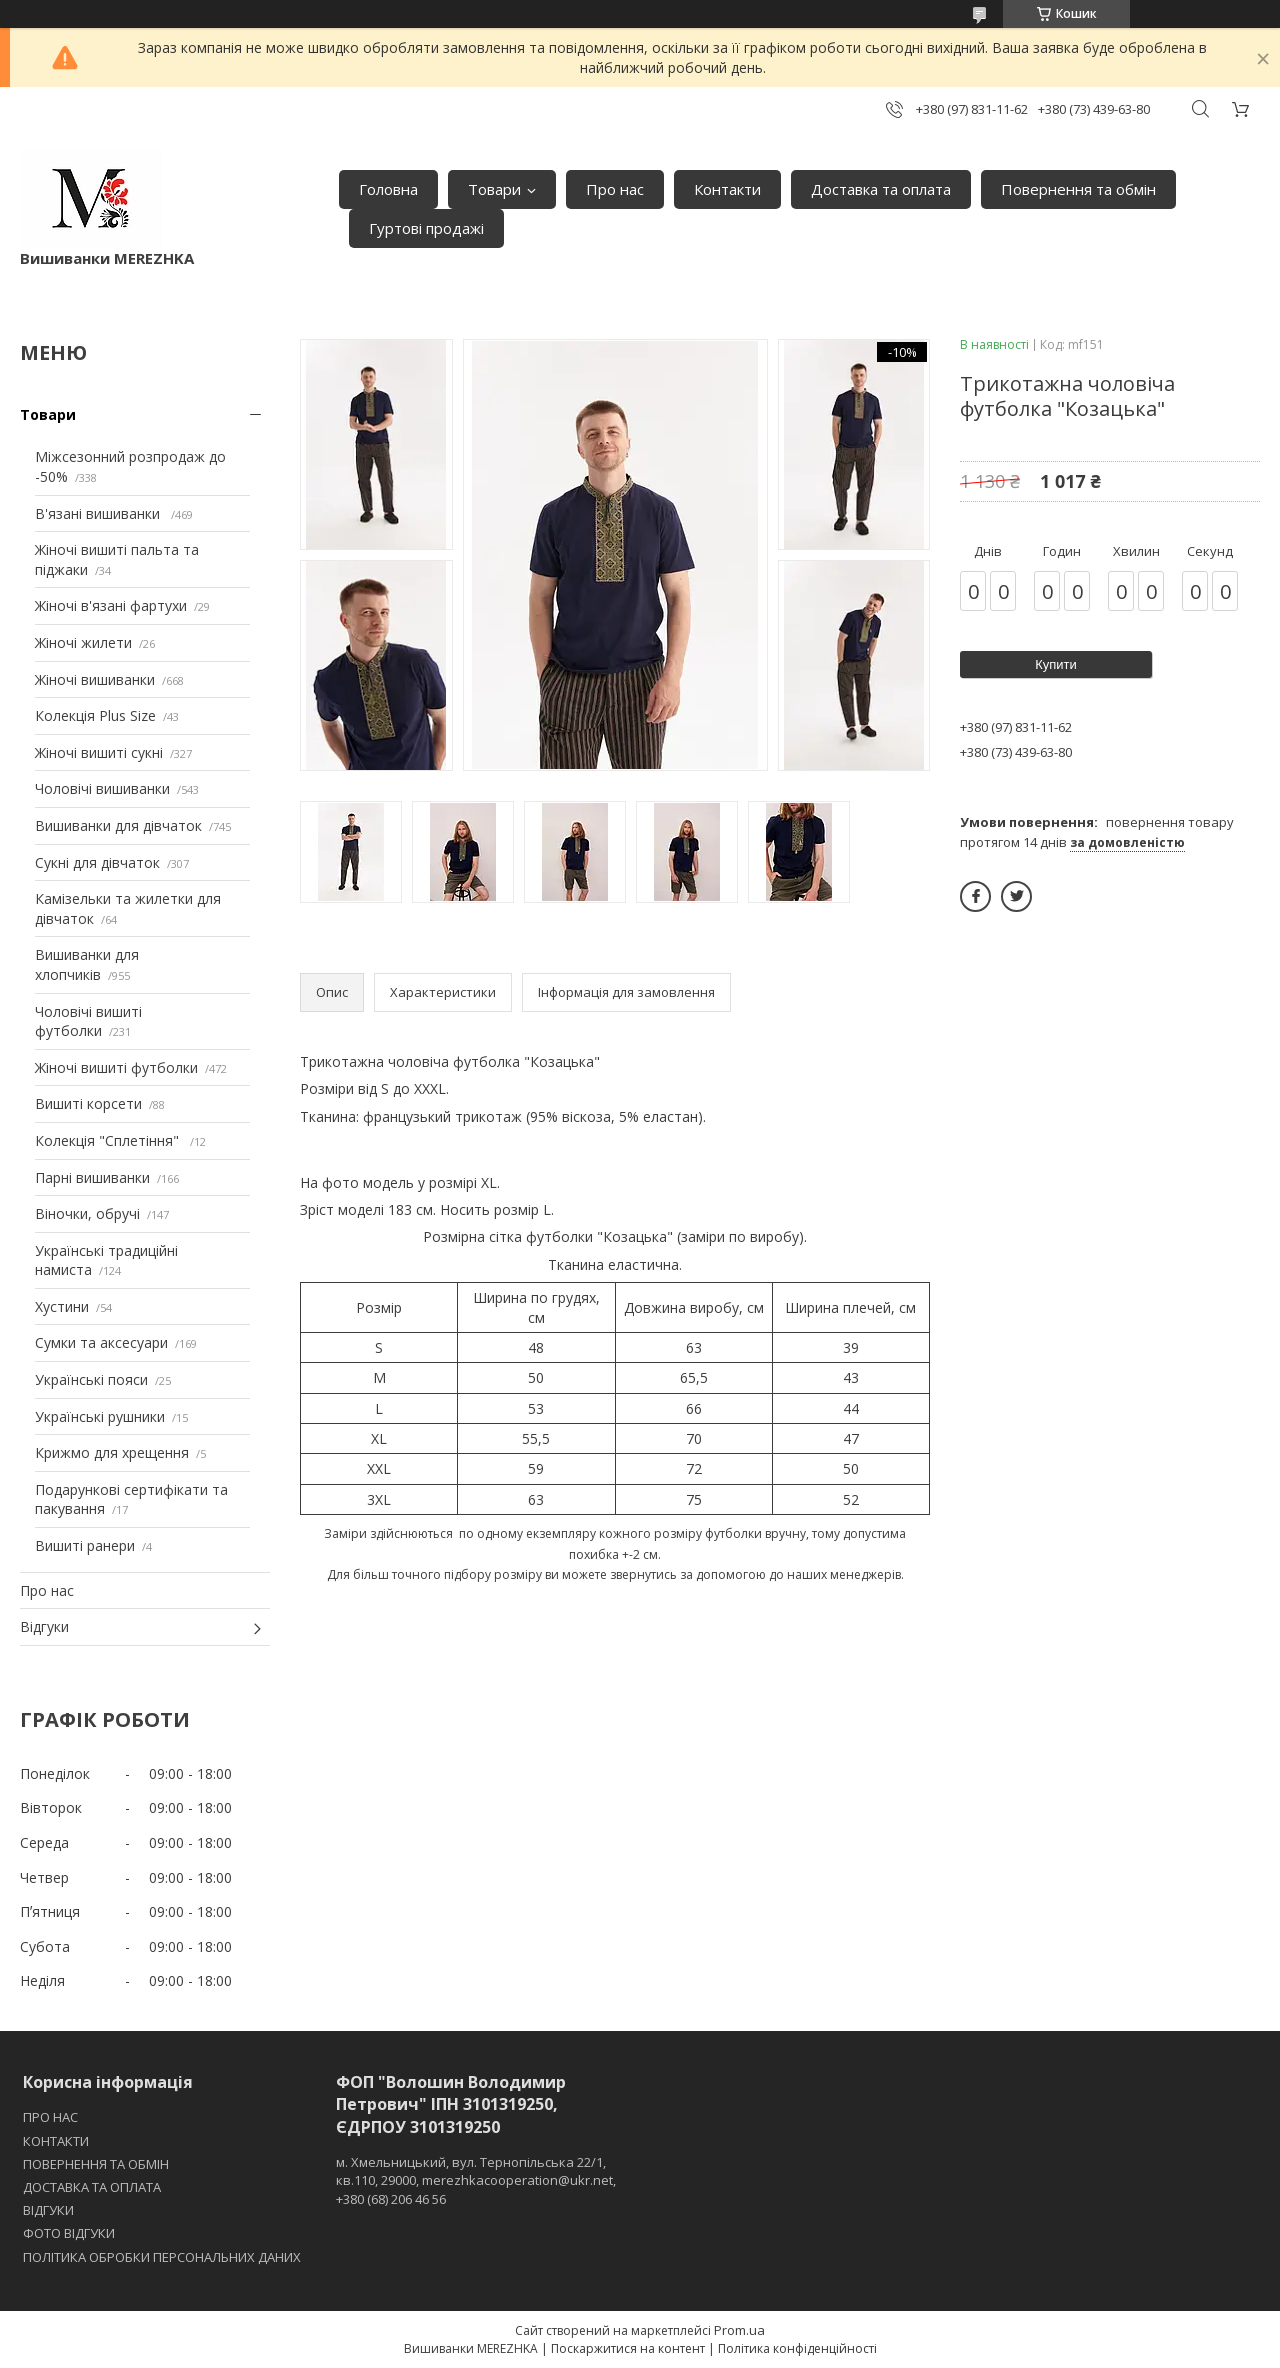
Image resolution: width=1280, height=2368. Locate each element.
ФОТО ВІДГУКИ (69, 2233)
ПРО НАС (50, 2117)
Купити (1056, 664)
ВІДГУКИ (48, 2210)
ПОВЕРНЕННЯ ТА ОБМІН (96, 2164)
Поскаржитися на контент (628, 2348)
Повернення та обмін (1078, 189)
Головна (388, 189)
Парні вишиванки (92, 1177)
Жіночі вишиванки (95, 679)
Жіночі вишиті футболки (116, 1067)
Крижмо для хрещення (112, 1452)
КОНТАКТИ (56, 2141)
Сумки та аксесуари (101, 1342)
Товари (494, 189)
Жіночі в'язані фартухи (111, 605)
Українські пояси (91, 1379)
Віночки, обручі (87, 1213)
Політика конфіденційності (797, 2348)
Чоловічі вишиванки (102, 788)
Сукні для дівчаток (97, 862)
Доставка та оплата (881, 189)
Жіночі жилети (83, 642)
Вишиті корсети (88, 1103)
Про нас (615, 189)
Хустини (62, 1306)
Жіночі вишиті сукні (99, 752)
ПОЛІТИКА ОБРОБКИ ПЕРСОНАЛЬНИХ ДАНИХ (162, 2257)
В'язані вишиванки (99, 513)
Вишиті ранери (85, 1545)
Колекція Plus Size (95, 715)
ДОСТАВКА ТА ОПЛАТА (92, 2187)
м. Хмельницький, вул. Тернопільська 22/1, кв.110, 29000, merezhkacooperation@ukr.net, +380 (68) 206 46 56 (476, 2180)
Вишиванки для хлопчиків (87, 964)
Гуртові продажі (426, 228)
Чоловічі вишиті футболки (88, 1021)
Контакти (727, 189)
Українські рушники (100, 1416)
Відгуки (44, 1626)
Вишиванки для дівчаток (118, 825)
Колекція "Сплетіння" (109, 1140)
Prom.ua (739, 2330)
